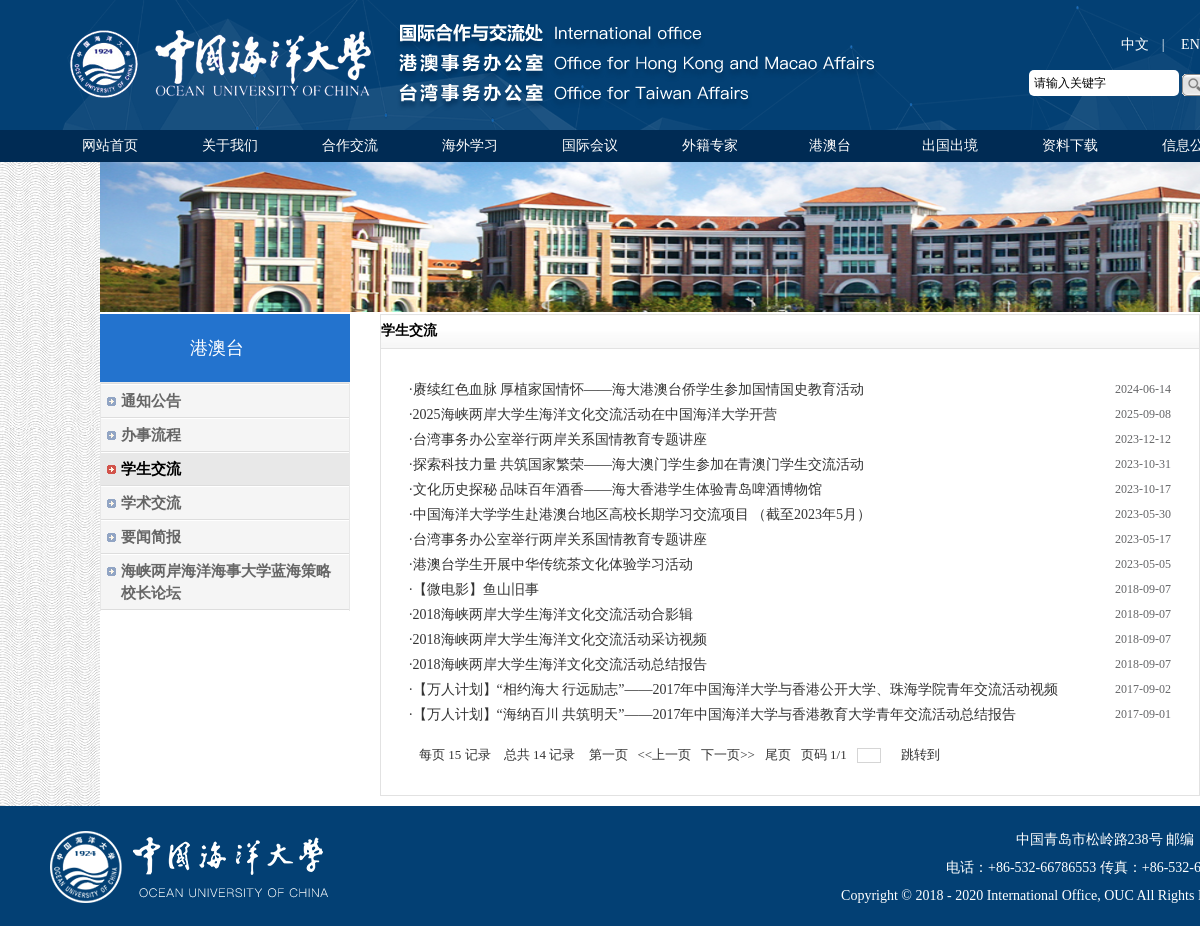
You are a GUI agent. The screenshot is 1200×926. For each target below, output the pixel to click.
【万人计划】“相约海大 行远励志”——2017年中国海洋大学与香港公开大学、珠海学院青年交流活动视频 (736, 689)
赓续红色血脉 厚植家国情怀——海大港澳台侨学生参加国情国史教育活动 (639, 389)
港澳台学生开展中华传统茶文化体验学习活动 (553, 564)
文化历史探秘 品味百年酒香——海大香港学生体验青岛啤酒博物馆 (618, 489)
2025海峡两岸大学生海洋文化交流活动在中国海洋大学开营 (595, 414)
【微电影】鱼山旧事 (476, 589)
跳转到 (922, 754)
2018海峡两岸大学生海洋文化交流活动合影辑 (553, 614)
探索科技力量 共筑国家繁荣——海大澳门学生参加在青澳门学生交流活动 (639, 464)
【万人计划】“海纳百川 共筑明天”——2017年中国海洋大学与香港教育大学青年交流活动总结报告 (715, 714)
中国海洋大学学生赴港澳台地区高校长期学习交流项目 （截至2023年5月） (642, 514)
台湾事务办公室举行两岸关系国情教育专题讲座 (560, 439)
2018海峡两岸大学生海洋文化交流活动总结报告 (560, 664)
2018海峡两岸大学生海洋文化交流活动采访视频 (560, 639)
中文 (1135, 44)
